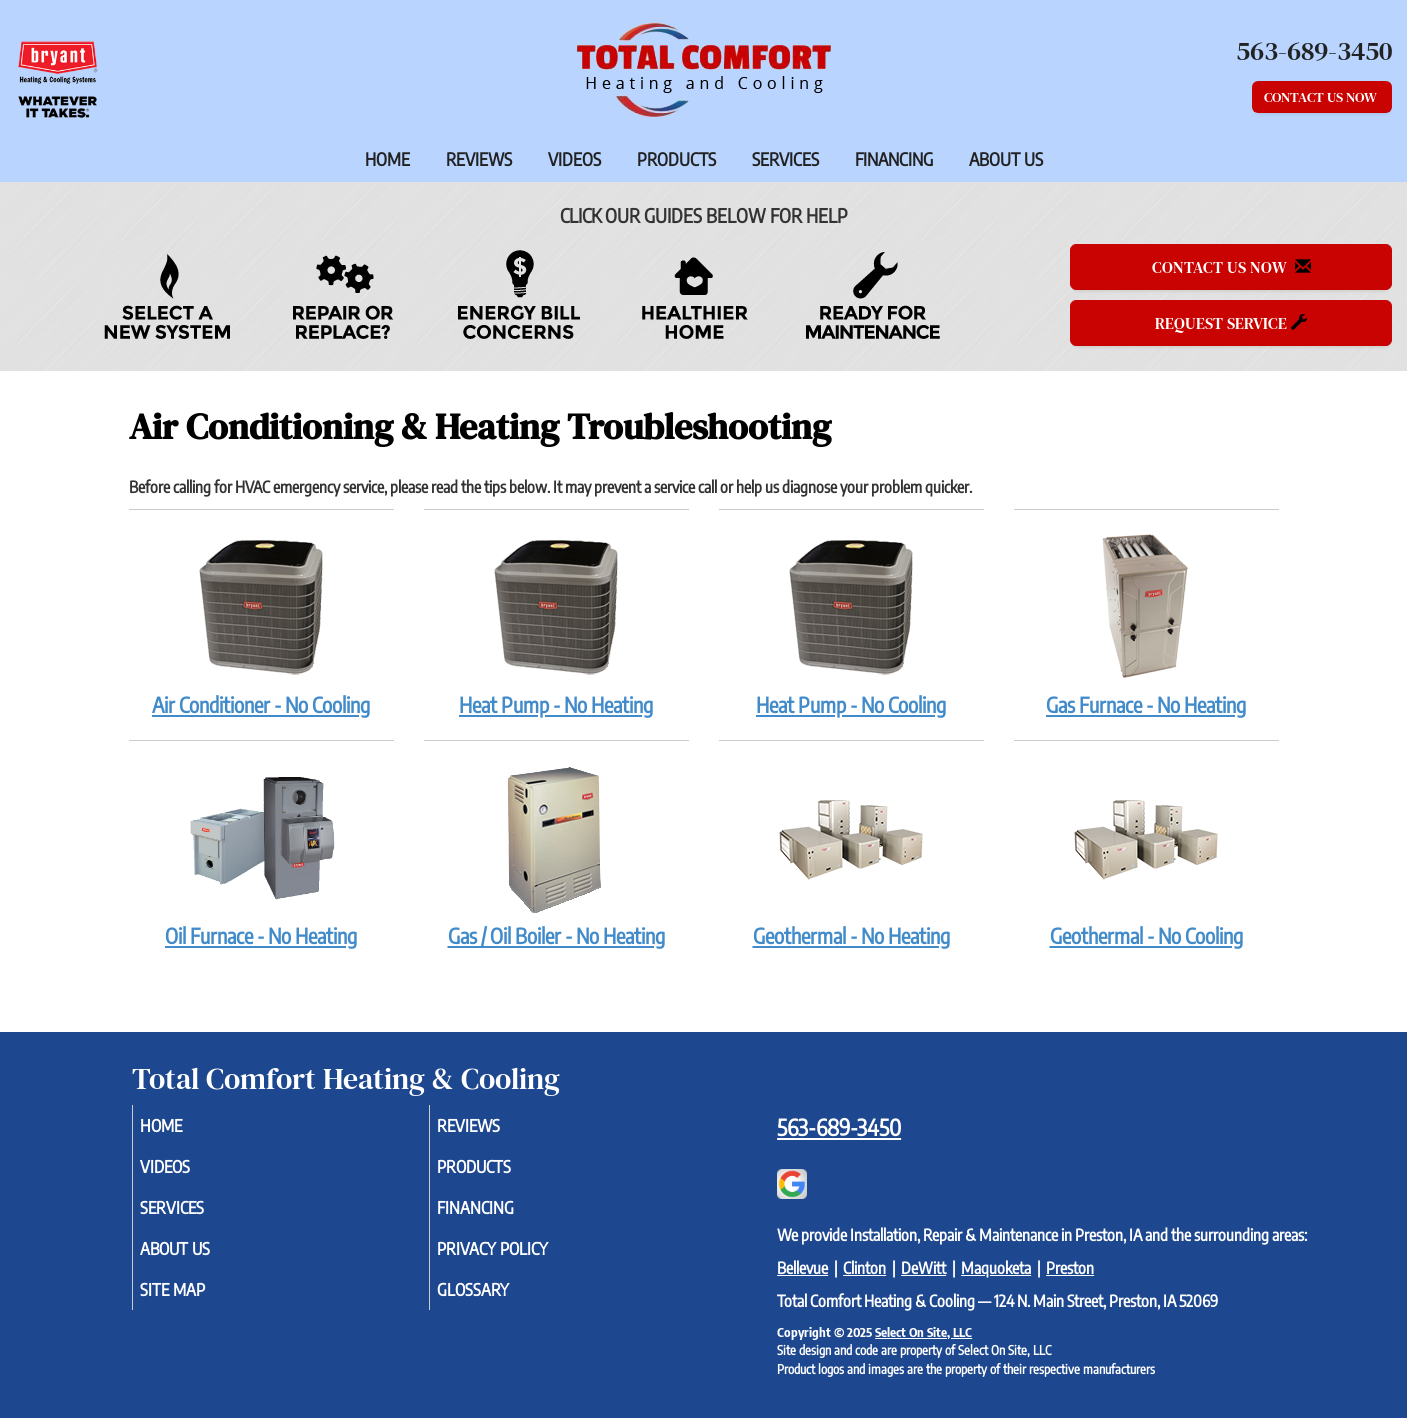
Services (785, 159)
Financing (894, 159)
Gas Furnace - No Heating (1146, 624)
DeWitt (923, 1268)
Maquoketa (996, 1268)
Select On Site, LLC (923, 1332)
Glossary (500, 1303)
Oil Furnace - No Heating (261, 855)
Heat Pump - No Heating (556, 624)
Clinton (864, 1268)
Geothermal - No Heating (851, 855)
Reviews (479, 159)
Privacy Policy (522, 1259)
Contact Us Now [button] (1322, 97)
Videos (574, 159)
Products (676, 159)
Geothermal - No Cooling (1146, 855)
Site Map (200, 1303)
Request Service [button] (1231, 323)
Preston (1070, 1268)
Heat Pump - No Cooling (851, 624)
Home (387, 159)
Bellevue (802, 1268)
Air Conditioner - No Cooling (261, 624)
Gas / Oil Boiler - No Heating (556, 855)
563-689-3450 (839, 1127)
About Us (1006, 159)
